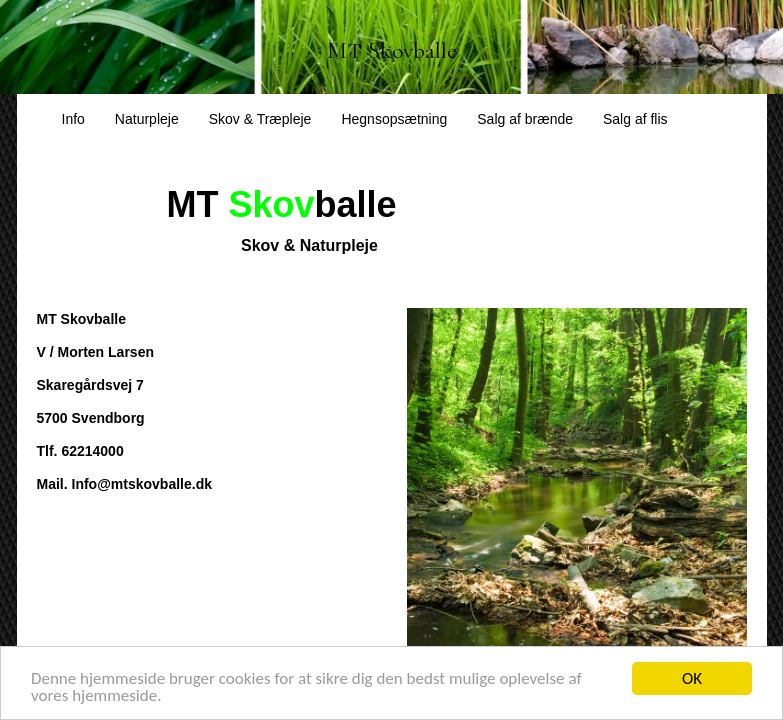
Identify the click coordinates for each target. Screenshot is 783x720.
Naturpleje (147, 119)
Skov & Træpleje (260, 119)
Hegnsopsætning (394, 119)
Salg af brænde (525, 119)
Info (73, 119)
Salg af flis (635, 119)
